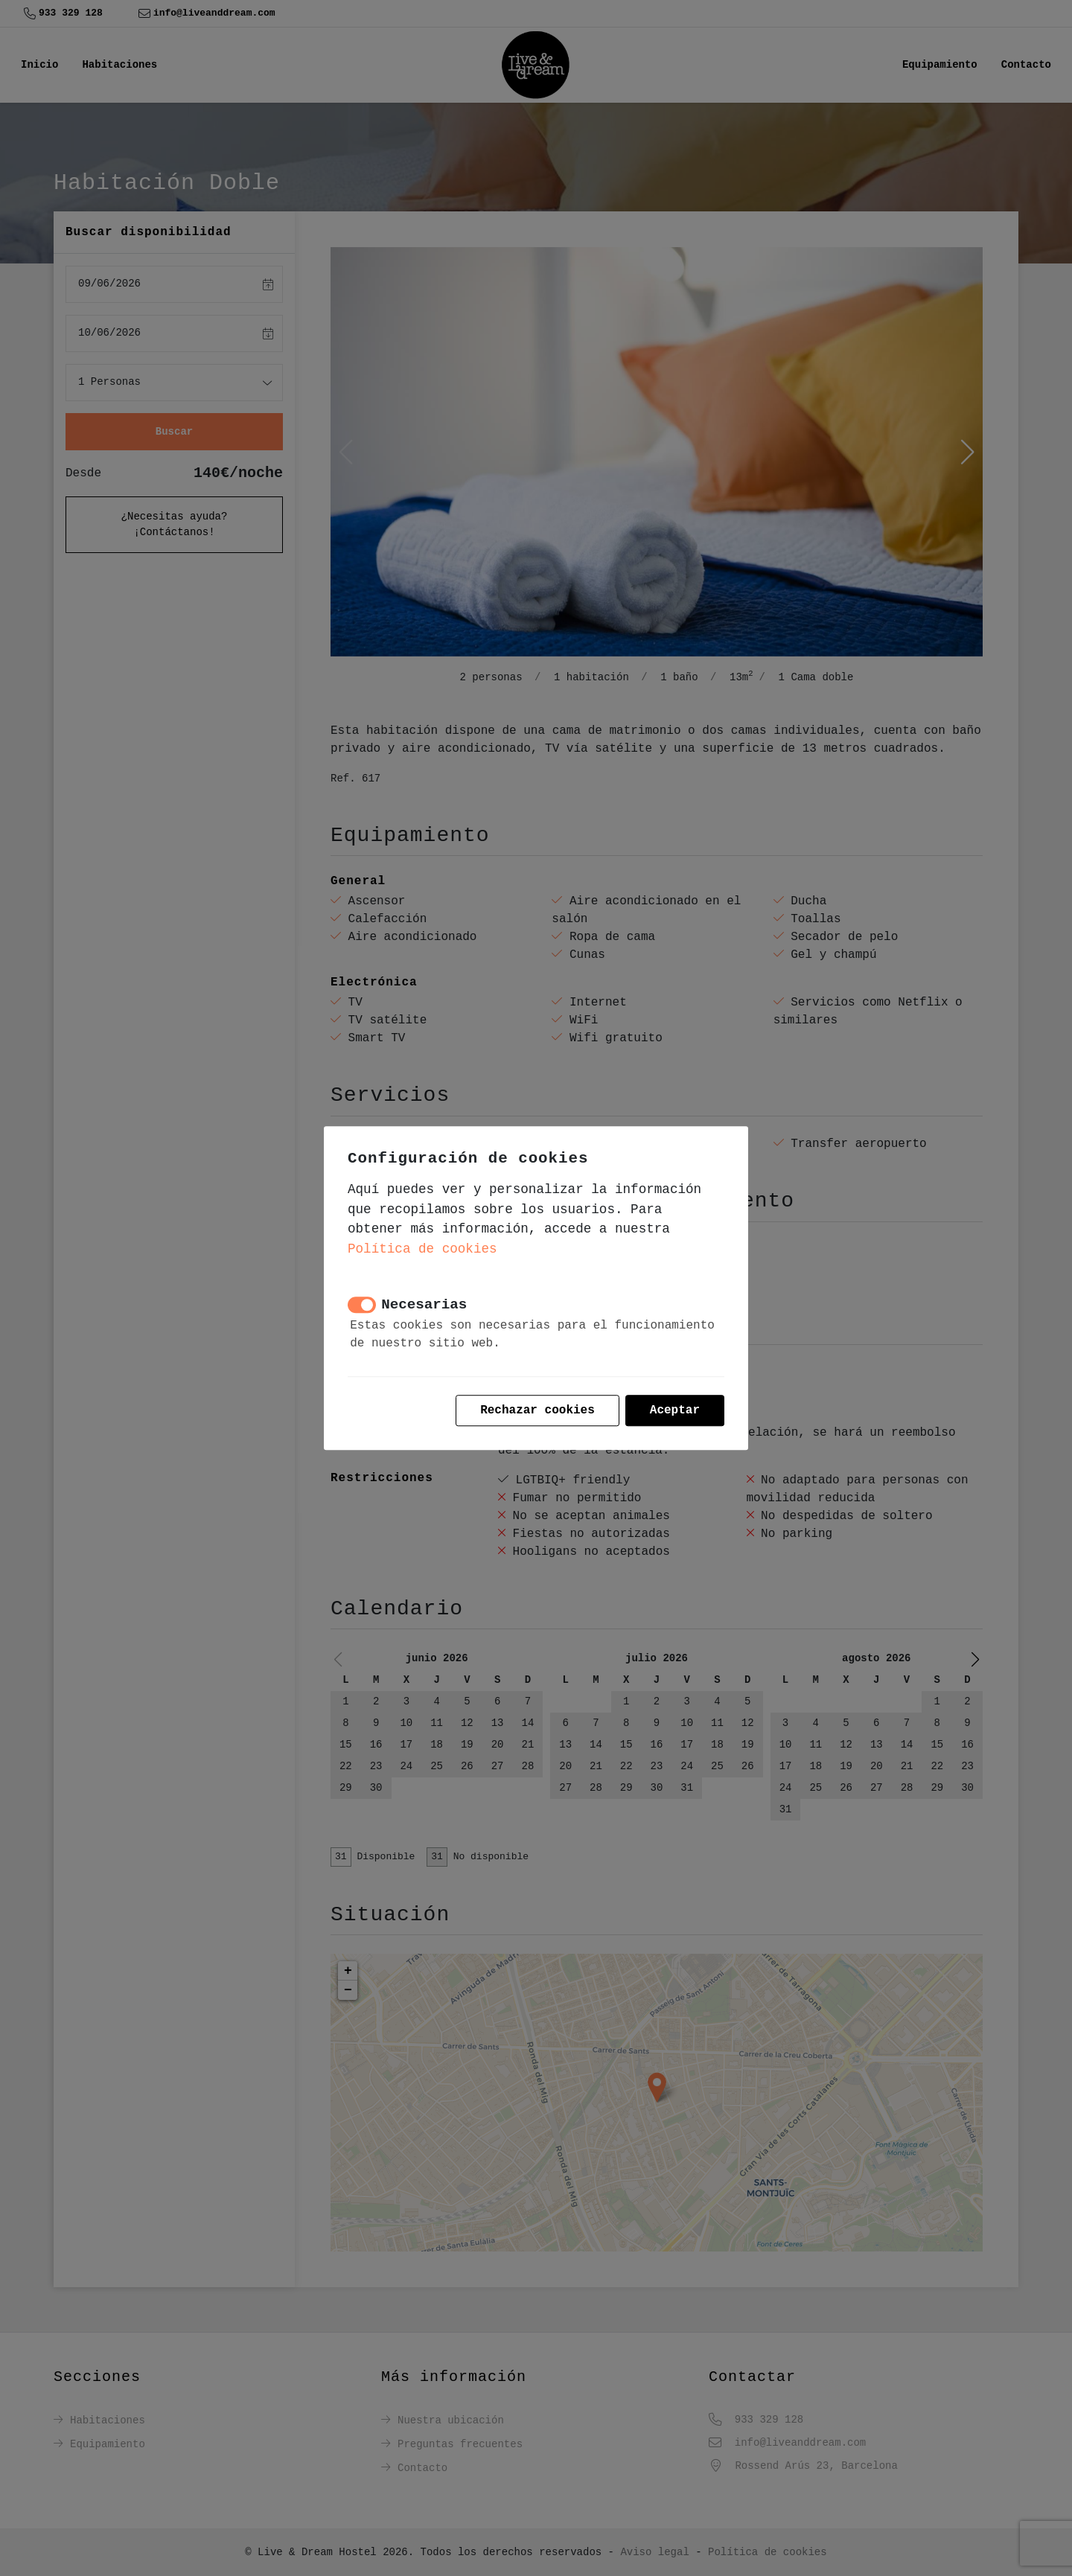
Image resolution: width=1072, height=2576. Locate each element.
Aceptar (675, 1410)
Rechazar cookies (537, 1410)
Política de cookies (422, 1248)
